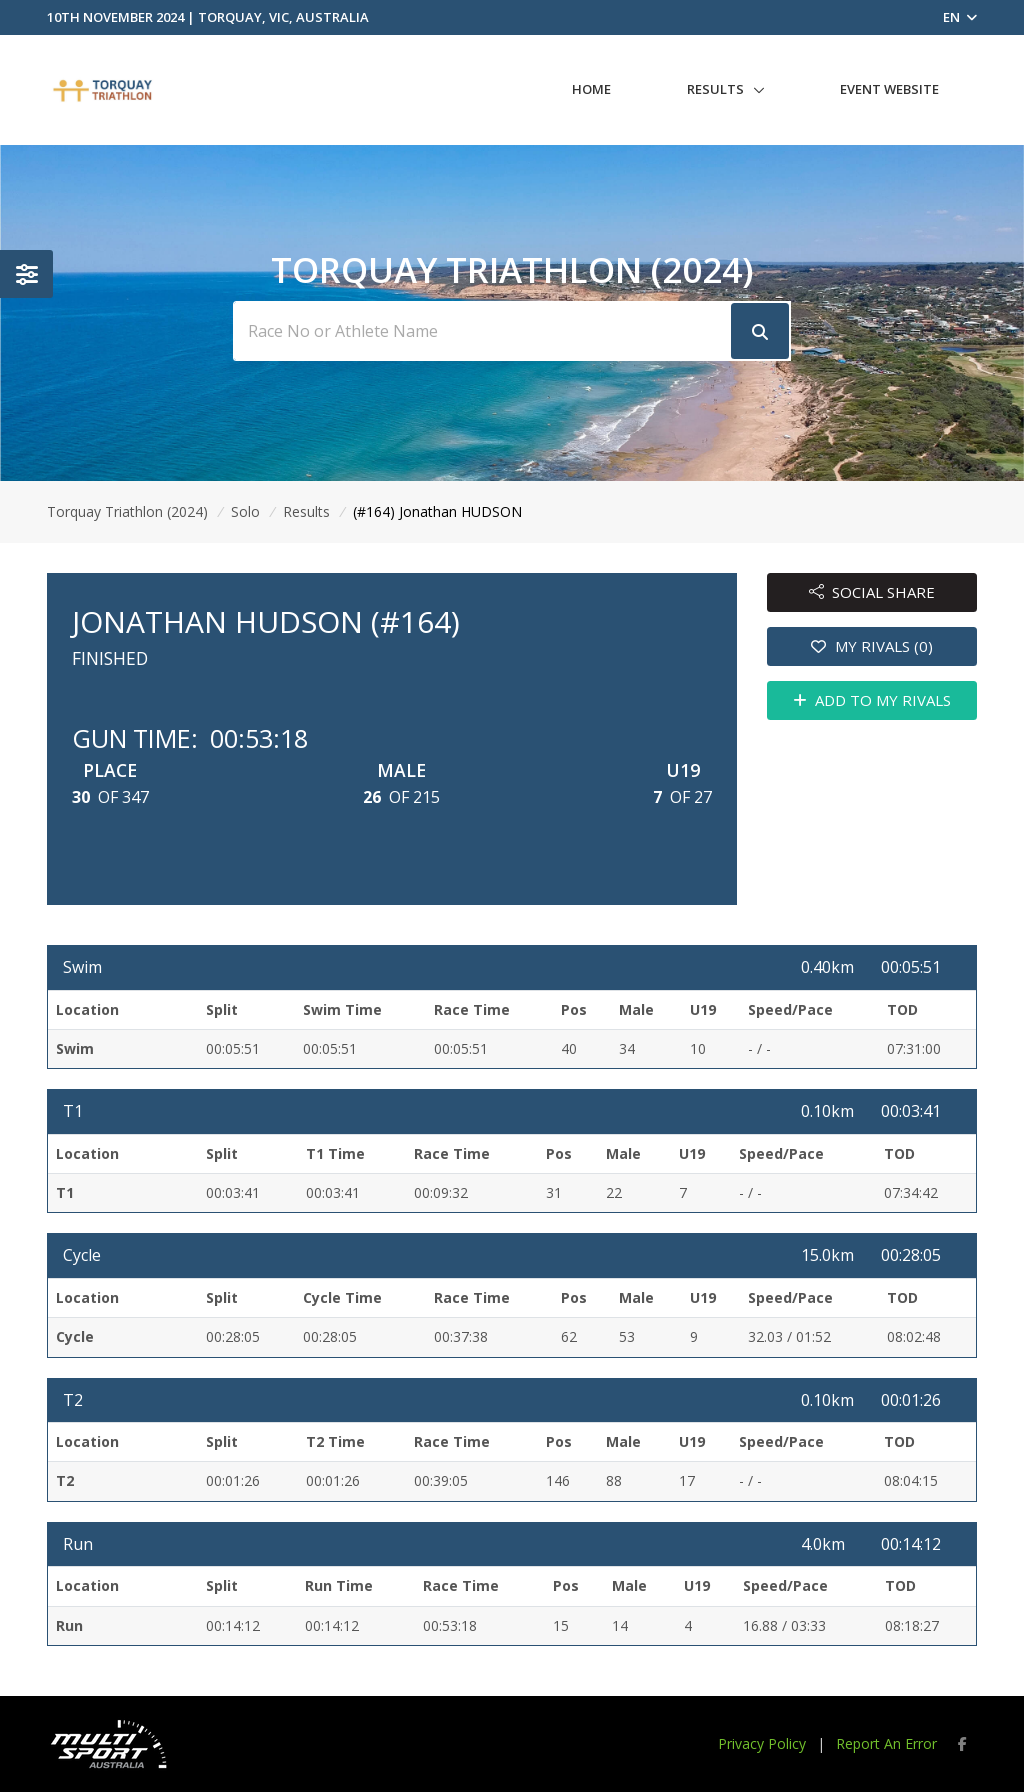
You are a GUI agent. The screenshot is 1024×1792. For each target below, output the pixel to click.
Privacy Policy (762, 1743)
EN (960, 17)
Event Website (889, 89)
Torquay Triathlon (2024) (127, 511)
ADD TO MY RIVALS (872, 700)
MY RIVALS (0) (872, 646)
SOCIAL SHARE (872, 592)
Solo (245, 511)
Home (591, 89)
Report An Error (886, 1743)
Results (715, 89)
